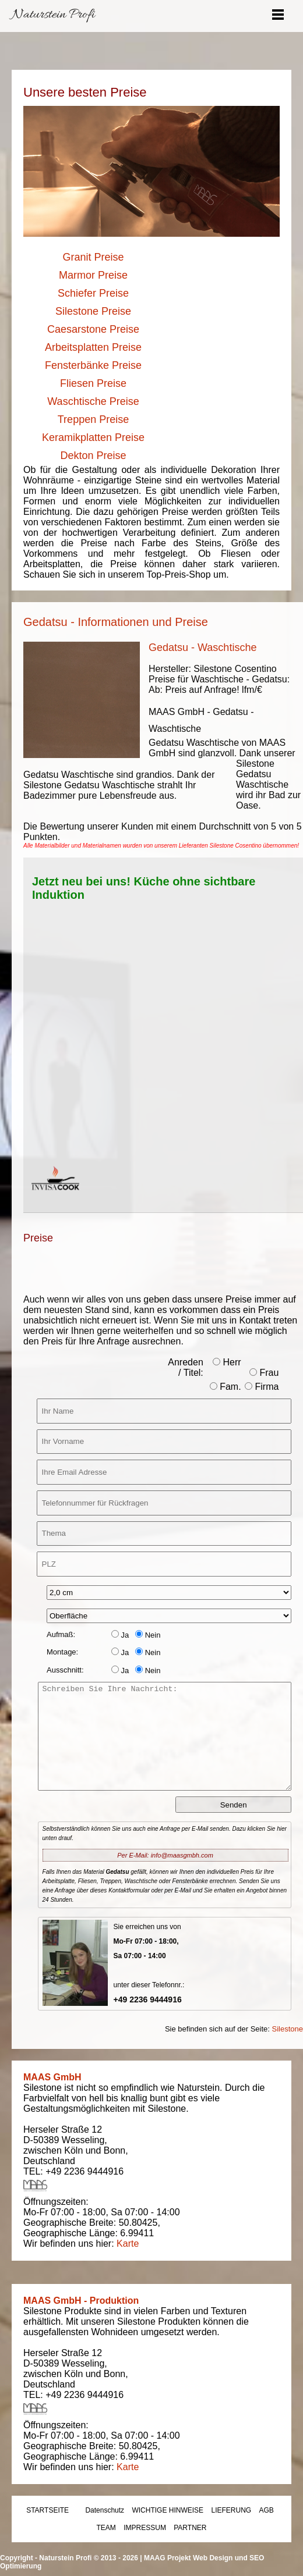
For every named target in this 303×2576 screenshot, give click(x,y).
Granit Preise (93, 257)
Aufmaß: (61, 1634)
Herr (227, 1362)
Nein (147, 1635)
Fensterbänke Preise (93, 365)
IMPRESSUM (145, 2528)
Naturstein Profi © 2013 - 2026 (88, 2558)
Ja (120, 1635)
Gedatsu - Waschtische (202, 647)
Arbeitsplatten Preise (93, 347)
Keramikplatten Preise (93, 437)
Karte (128, 2243)
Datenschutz (104, 2510)
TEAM (106, 2528)
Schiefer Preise (93, 293)
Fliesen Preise (93, 383)
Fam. (225, 1387)
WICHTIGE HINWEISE (167, 2510)
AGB (266, 2510)
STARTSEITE (47, 2510)
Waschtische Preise (93, 401)
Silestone (287, 2028)
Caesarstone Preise (93, 329)
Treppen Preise (93, 419)
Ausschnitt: (65, 1670)
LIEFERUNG (231, 2510)
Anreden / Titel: (185, 1367)
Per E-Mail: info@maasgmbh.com (165, 1855)
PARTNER (190, 2528)
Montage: (62, 1652)
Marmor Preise (93, 275)
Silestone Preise (93, 311)
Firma (262, 1387)
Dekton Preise (93, 455)
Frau (264, 1373)
